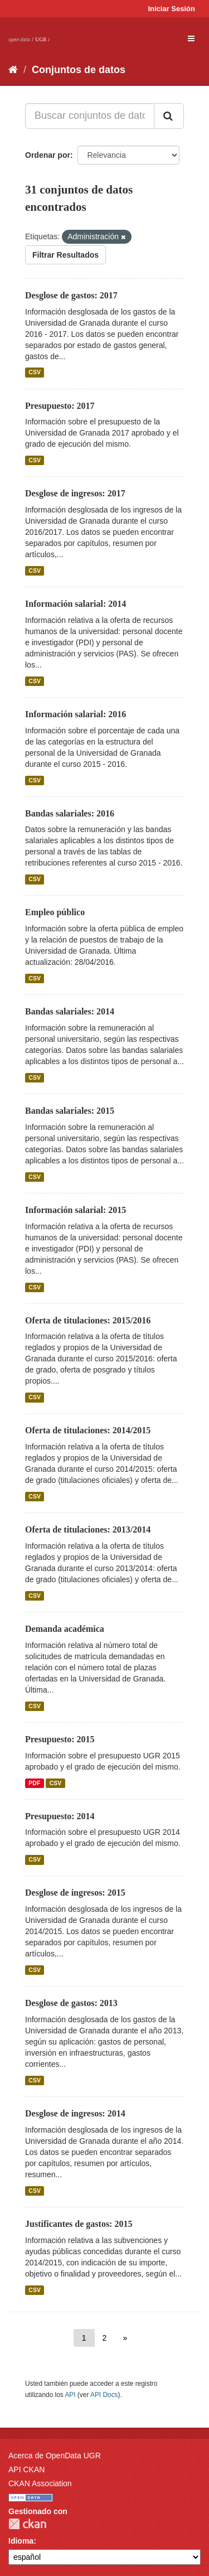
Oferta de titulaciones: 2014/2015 (87, 1430)
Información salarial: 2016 (75, 714)
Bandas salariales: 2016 (69, 813)
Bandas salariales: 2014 (69, 1011)
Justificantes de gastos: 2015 (78, 2224)
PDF (34, 1783)
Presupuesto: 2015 (60, 1739)
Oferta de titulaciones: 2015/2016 (87, 1320)
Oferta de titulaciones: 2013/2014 (87, 1529)
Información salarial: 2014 (75, 603)
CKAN (27, 2524)
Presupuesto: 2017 (60, 405)
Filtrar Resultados (65, 254)
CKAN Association (40, 2483)
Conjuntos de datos (78, 69)
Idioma (20, 2540)
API (70, 2395)
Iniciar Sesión (171, 8)
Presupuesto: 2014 (60, 1816)
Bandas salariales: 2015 (69, 1110)
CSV (34, 372)
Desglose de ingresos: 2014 (75, 2113)
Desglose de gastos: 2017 (71, 295)
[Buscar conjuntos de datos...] (89, 116)
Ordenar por (47, 155)
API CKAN (26, 2469)
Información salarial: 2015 (75, 1210)
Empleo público (55, 912)
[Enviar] (169, 116)
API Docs (104, 2395)
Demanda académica (64, 1628)
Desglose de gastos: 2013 (71, 2003)
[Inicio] (13, 69)
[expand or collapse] (191, 38)
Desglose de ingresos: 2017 (75, 493)
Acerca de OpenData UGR (54, 2455)
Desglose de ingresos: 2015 (75, 1892)
